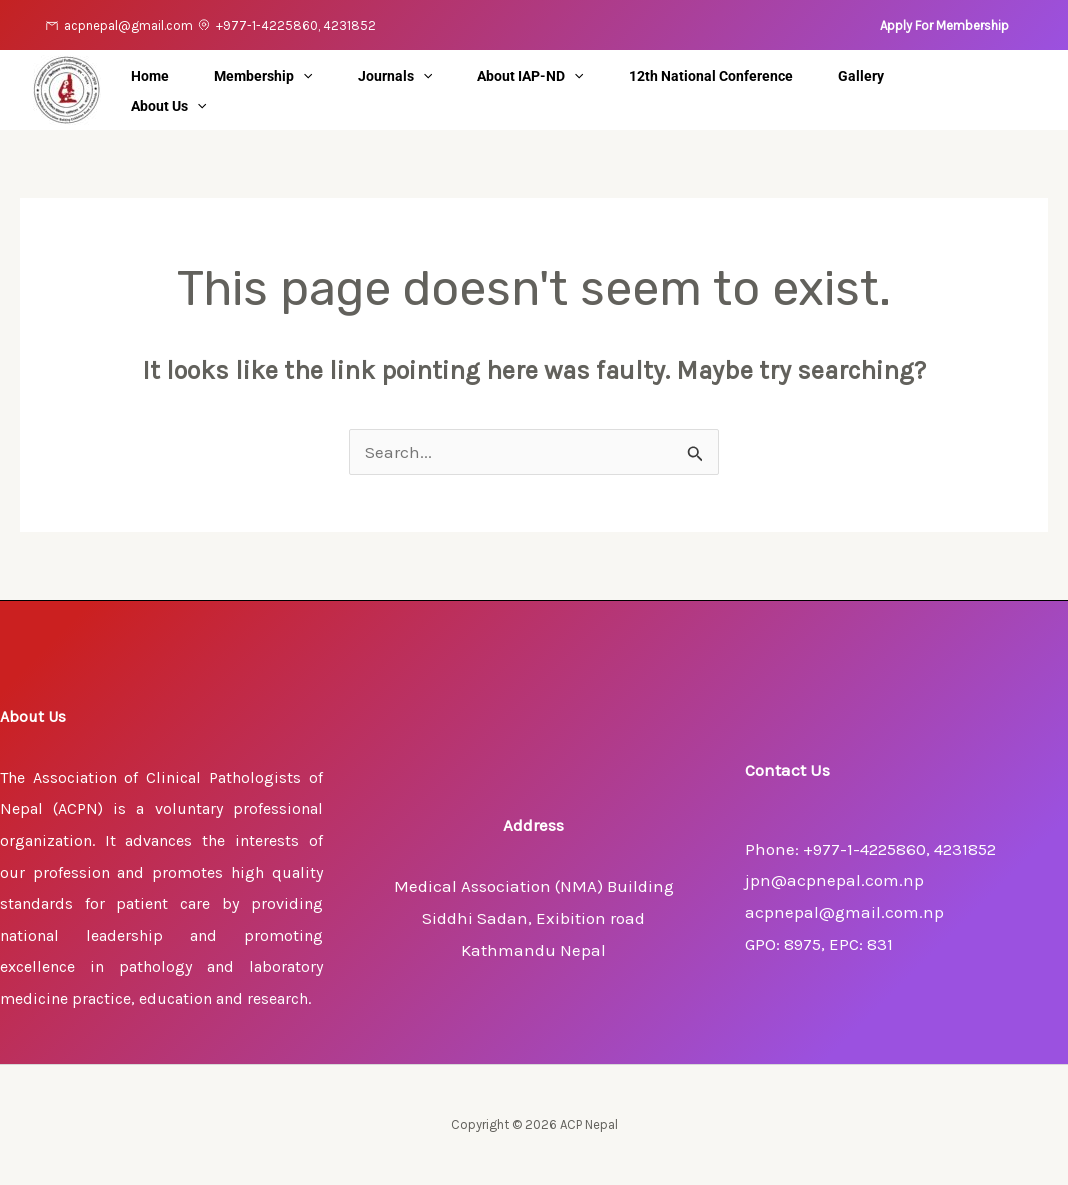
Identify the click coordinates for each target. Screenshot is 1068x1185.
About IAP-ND (583, 76)
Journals (432, 76)
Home (158, 76)
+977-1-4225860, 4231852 (296, 25)
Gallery (943, 76)
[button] (944, 25)
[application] (326, 76)
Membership (286, 76)
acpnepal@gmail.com (128, 25)
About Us (176, 106)
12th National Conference (778, 76)
